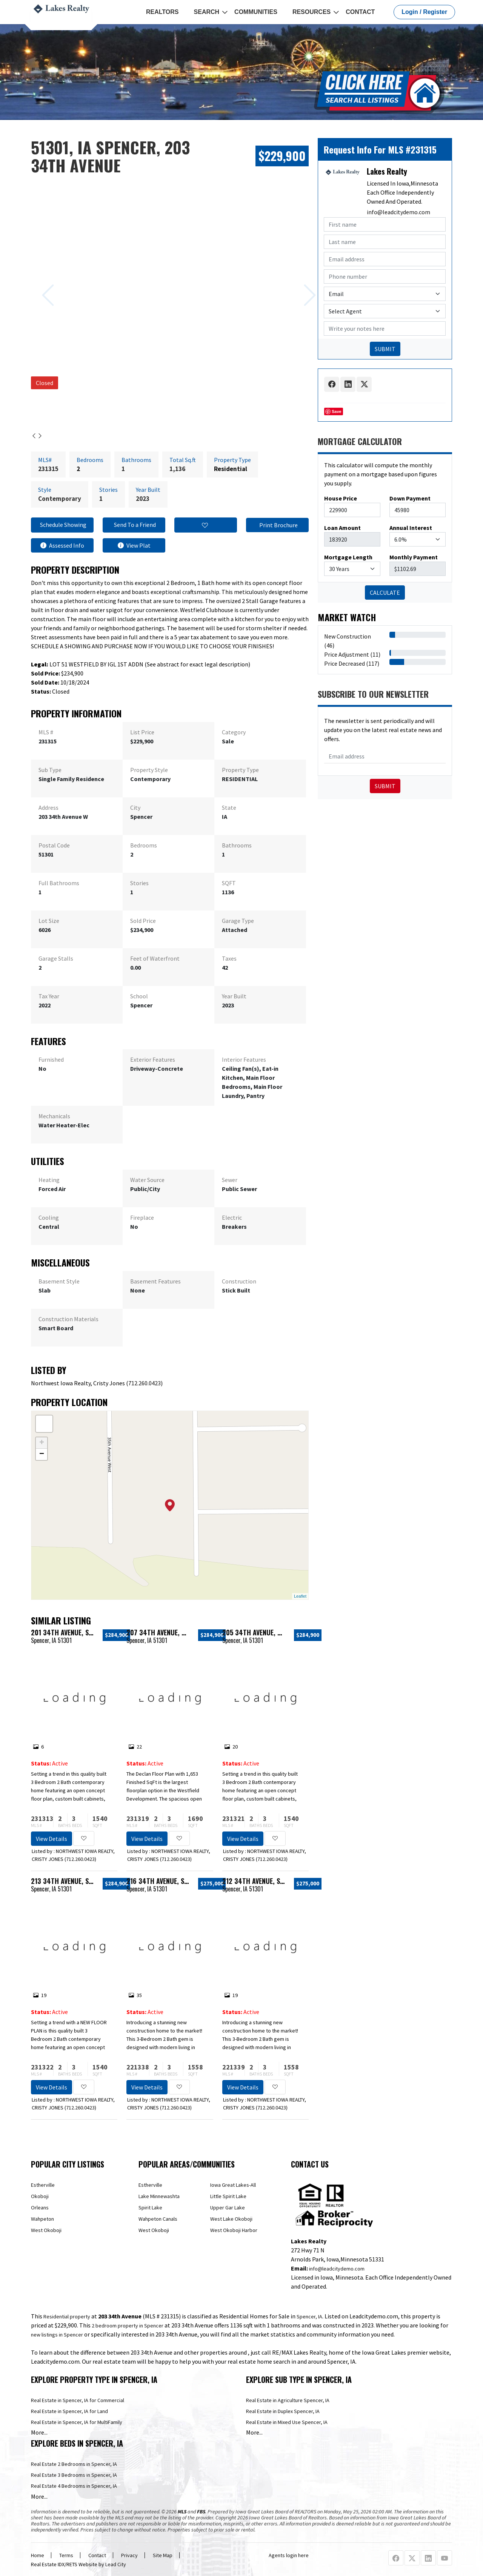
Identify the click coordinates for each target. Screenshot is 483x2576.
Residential (230, 469)
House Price (340, 498)
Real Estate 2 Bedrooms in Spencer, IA (74, 2464)
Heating (49, 1180)
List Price (142, 732)
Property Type (240, 770)
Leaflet (300, 1596)
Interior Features (244, 1059)
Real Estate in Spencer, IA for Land (69, 2411)
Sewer (229, 1180)
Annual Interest (410, 527)
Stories (139, 883)
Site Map (162, 2555)
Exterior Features (152, 1059)
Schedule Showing (62, 525)
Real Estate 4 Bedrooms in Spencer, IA (74, 2485)
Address (48, 807)
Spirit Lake (150, 2207)
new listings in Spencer (57, 2334)
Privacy (129, 2555)
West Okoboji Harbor (233, 2230)
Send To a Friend (134, 525)
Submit (385, 786)
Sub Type (50, 770)
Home (37, 2555)
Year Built (234, 996)
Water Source (147, 1180)
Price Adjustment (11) (352, 654)
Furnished (51, 1059)
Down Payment (410, 498)
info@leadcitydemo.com (398, 212)
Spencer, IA (309, 2316)
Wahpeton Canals (157, 2218)
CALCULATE (385, 592)
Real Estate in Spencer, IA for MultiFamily (76, 2422)
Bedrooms (143, 845)
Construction (239, 1281)
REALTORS (162, 12)
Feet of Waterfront (155, 958)
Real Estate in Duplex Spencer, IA (283, 2411)
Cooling (48, 1217)
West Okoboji (46, 2230)
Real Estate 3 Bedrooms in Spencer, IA (74, 2475)
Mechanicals (54, 1116)
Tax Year (48, 996)
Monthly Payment (413, 557)
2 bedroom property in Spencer (127, 2325)
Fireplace (142, 1217)
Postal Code (54, 845)
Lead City (115, 2564)
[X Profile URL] (412, 2558)
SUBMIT (385, 349)
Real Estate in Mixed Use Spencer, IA (287, 2422)
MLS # (45, 732)
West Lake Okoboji (231, 2218)
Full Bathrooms (58, 883)
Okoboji (40, 2196)
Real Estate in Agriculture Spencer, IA (287, 2400)
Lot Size (48, 920)
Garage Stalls (55, 958)
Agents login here (289, 2555)
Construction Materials (68, 1319)
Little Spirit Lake (228, 2196)
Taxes (229, 958)
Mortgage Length (348, 557)
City (135, 807)
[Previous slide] (39, 283)
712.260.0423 (144, 1383)
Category (234, 732)
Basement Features (155, 1281)
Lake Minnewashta (159, 2196)
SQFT (229, 883)
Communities (255, 12)
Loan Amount (342, 527)
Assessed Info (62, 545)
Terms (66, 2555)
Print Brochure (277, 525)
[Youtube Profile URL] (444, 2558)
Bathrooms (237, 845)
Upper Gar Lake (227, 2207)
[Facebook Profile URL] (396, 2558)
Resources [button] (311, 12)
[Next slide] (301, 283)
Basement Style (59, 1281)
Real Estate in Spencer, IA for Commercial (77, 2400)
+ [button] (41, 1443)
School (139, 996)
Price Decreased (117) (351, 663)
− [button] (41, 1454)
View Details (51, 1838)
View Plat (134, 545)
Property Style (149, 770)
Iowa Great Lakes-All (233, 2184)
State (229, 807)
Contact (360, 12)
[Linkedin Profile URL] (428, 2558)
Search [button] (207, 12)
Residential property (66, 2316)
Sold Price (143, 920)
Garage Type (238, 920)
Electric (232, 1217)
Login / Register (424, 12)
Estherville (43, 2184)
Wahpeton (42, 2218)
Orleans (40, 2207)
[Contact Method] (385, 294)
